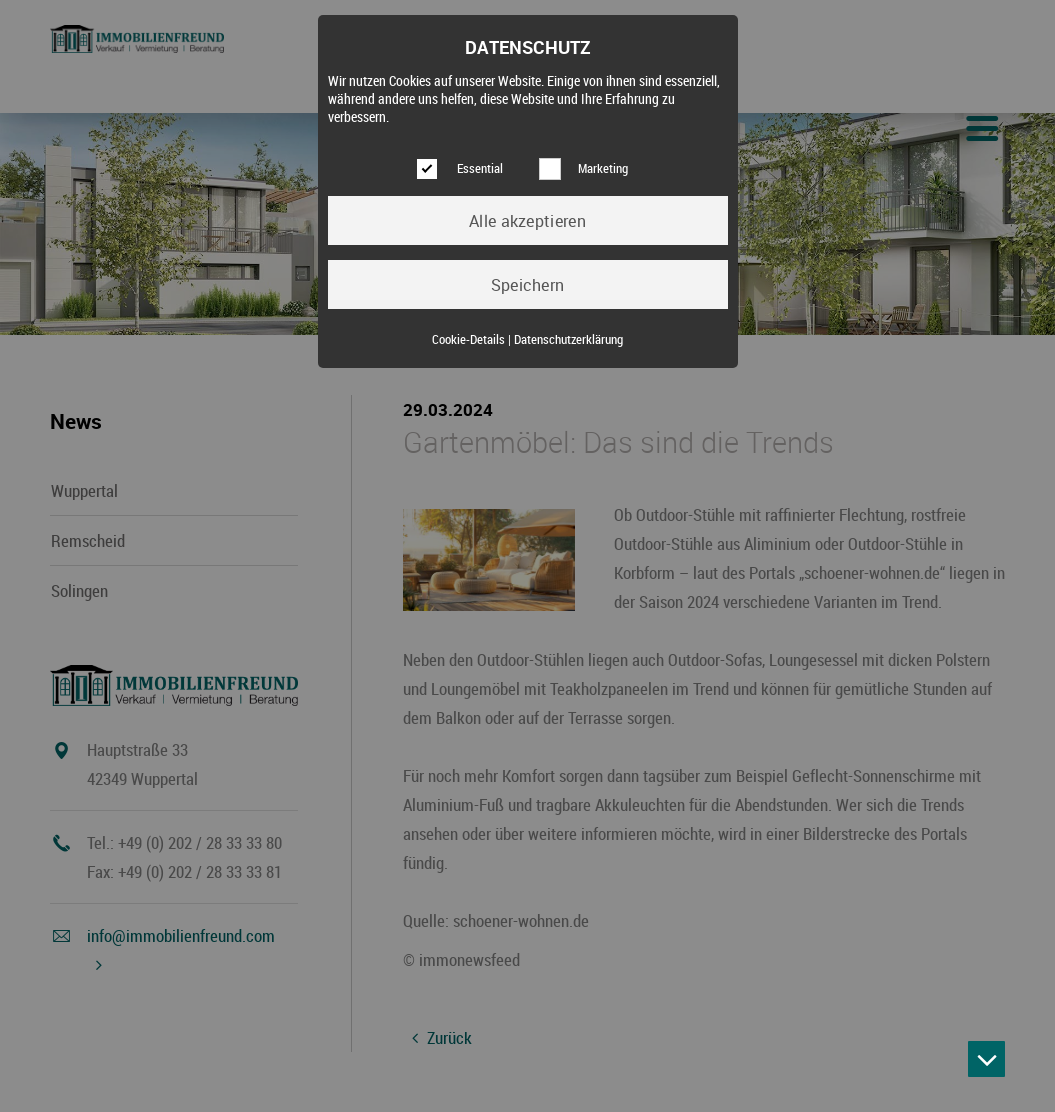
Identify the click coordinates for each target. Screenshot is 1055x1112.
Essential (480, 168)
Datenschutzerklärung (568, 339)
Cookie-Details (468, 339)
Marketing (603, 168)
